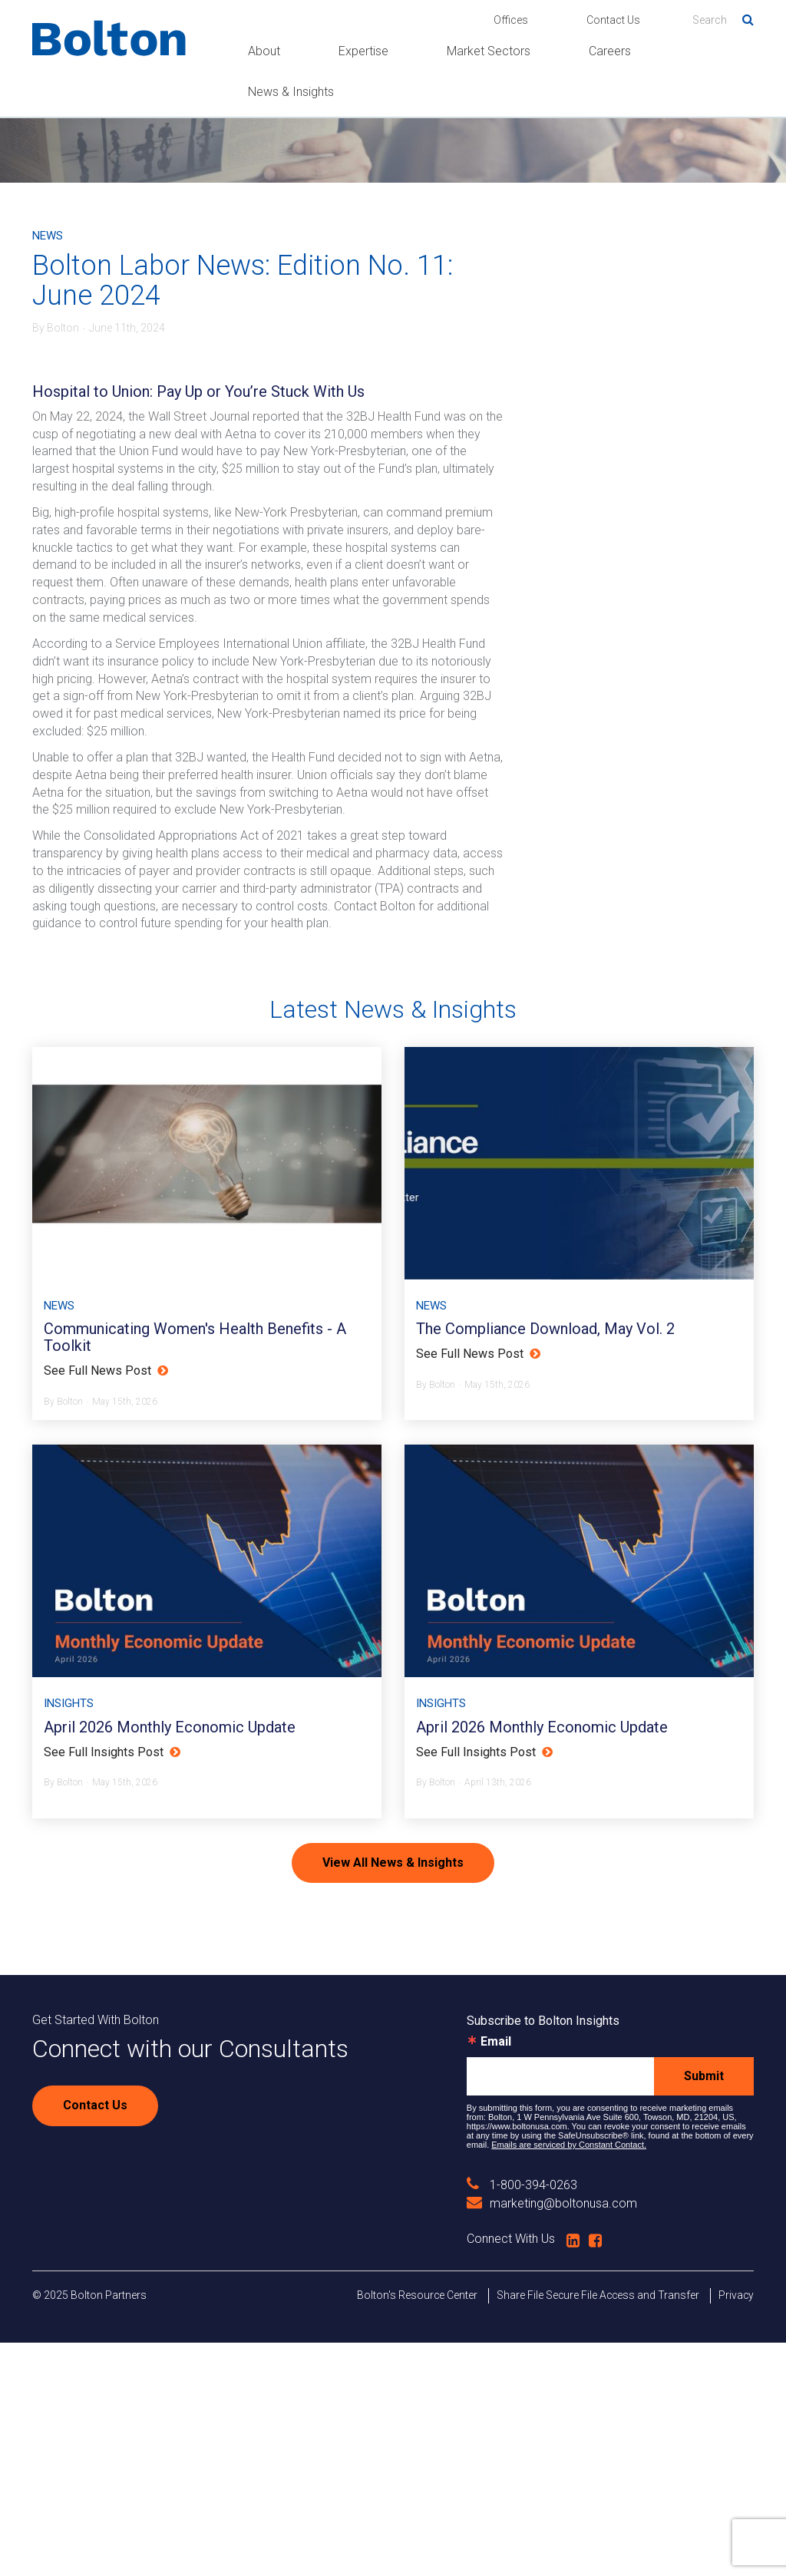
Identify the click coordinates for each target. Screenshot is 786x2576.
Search (742, 17)
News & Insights (291, 91)
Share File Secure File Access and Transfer (598, 2528)
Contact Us (613, 20)
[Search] (723, 20)
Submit (704, 2309)
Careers (610, 51)
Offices (511, 20)
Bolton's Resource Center (417, 2528)
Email (496, 2275)
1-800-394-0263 (522, 2418)
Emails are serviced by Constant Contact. (568, 2378)
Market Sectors (488, 51)
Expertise (363, 51)
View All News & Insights (393, 2095)
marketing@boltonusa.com (552, 2436)
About (264, 51)
